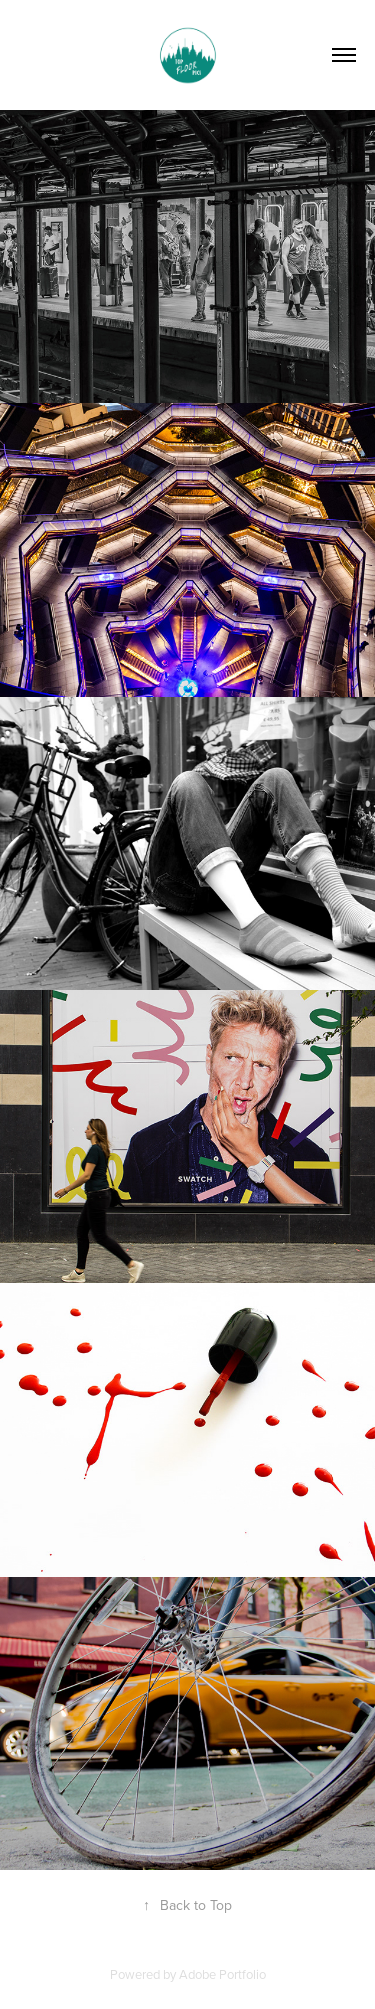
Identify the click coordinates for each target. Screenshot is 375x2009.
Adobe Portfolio (222, 1974)
